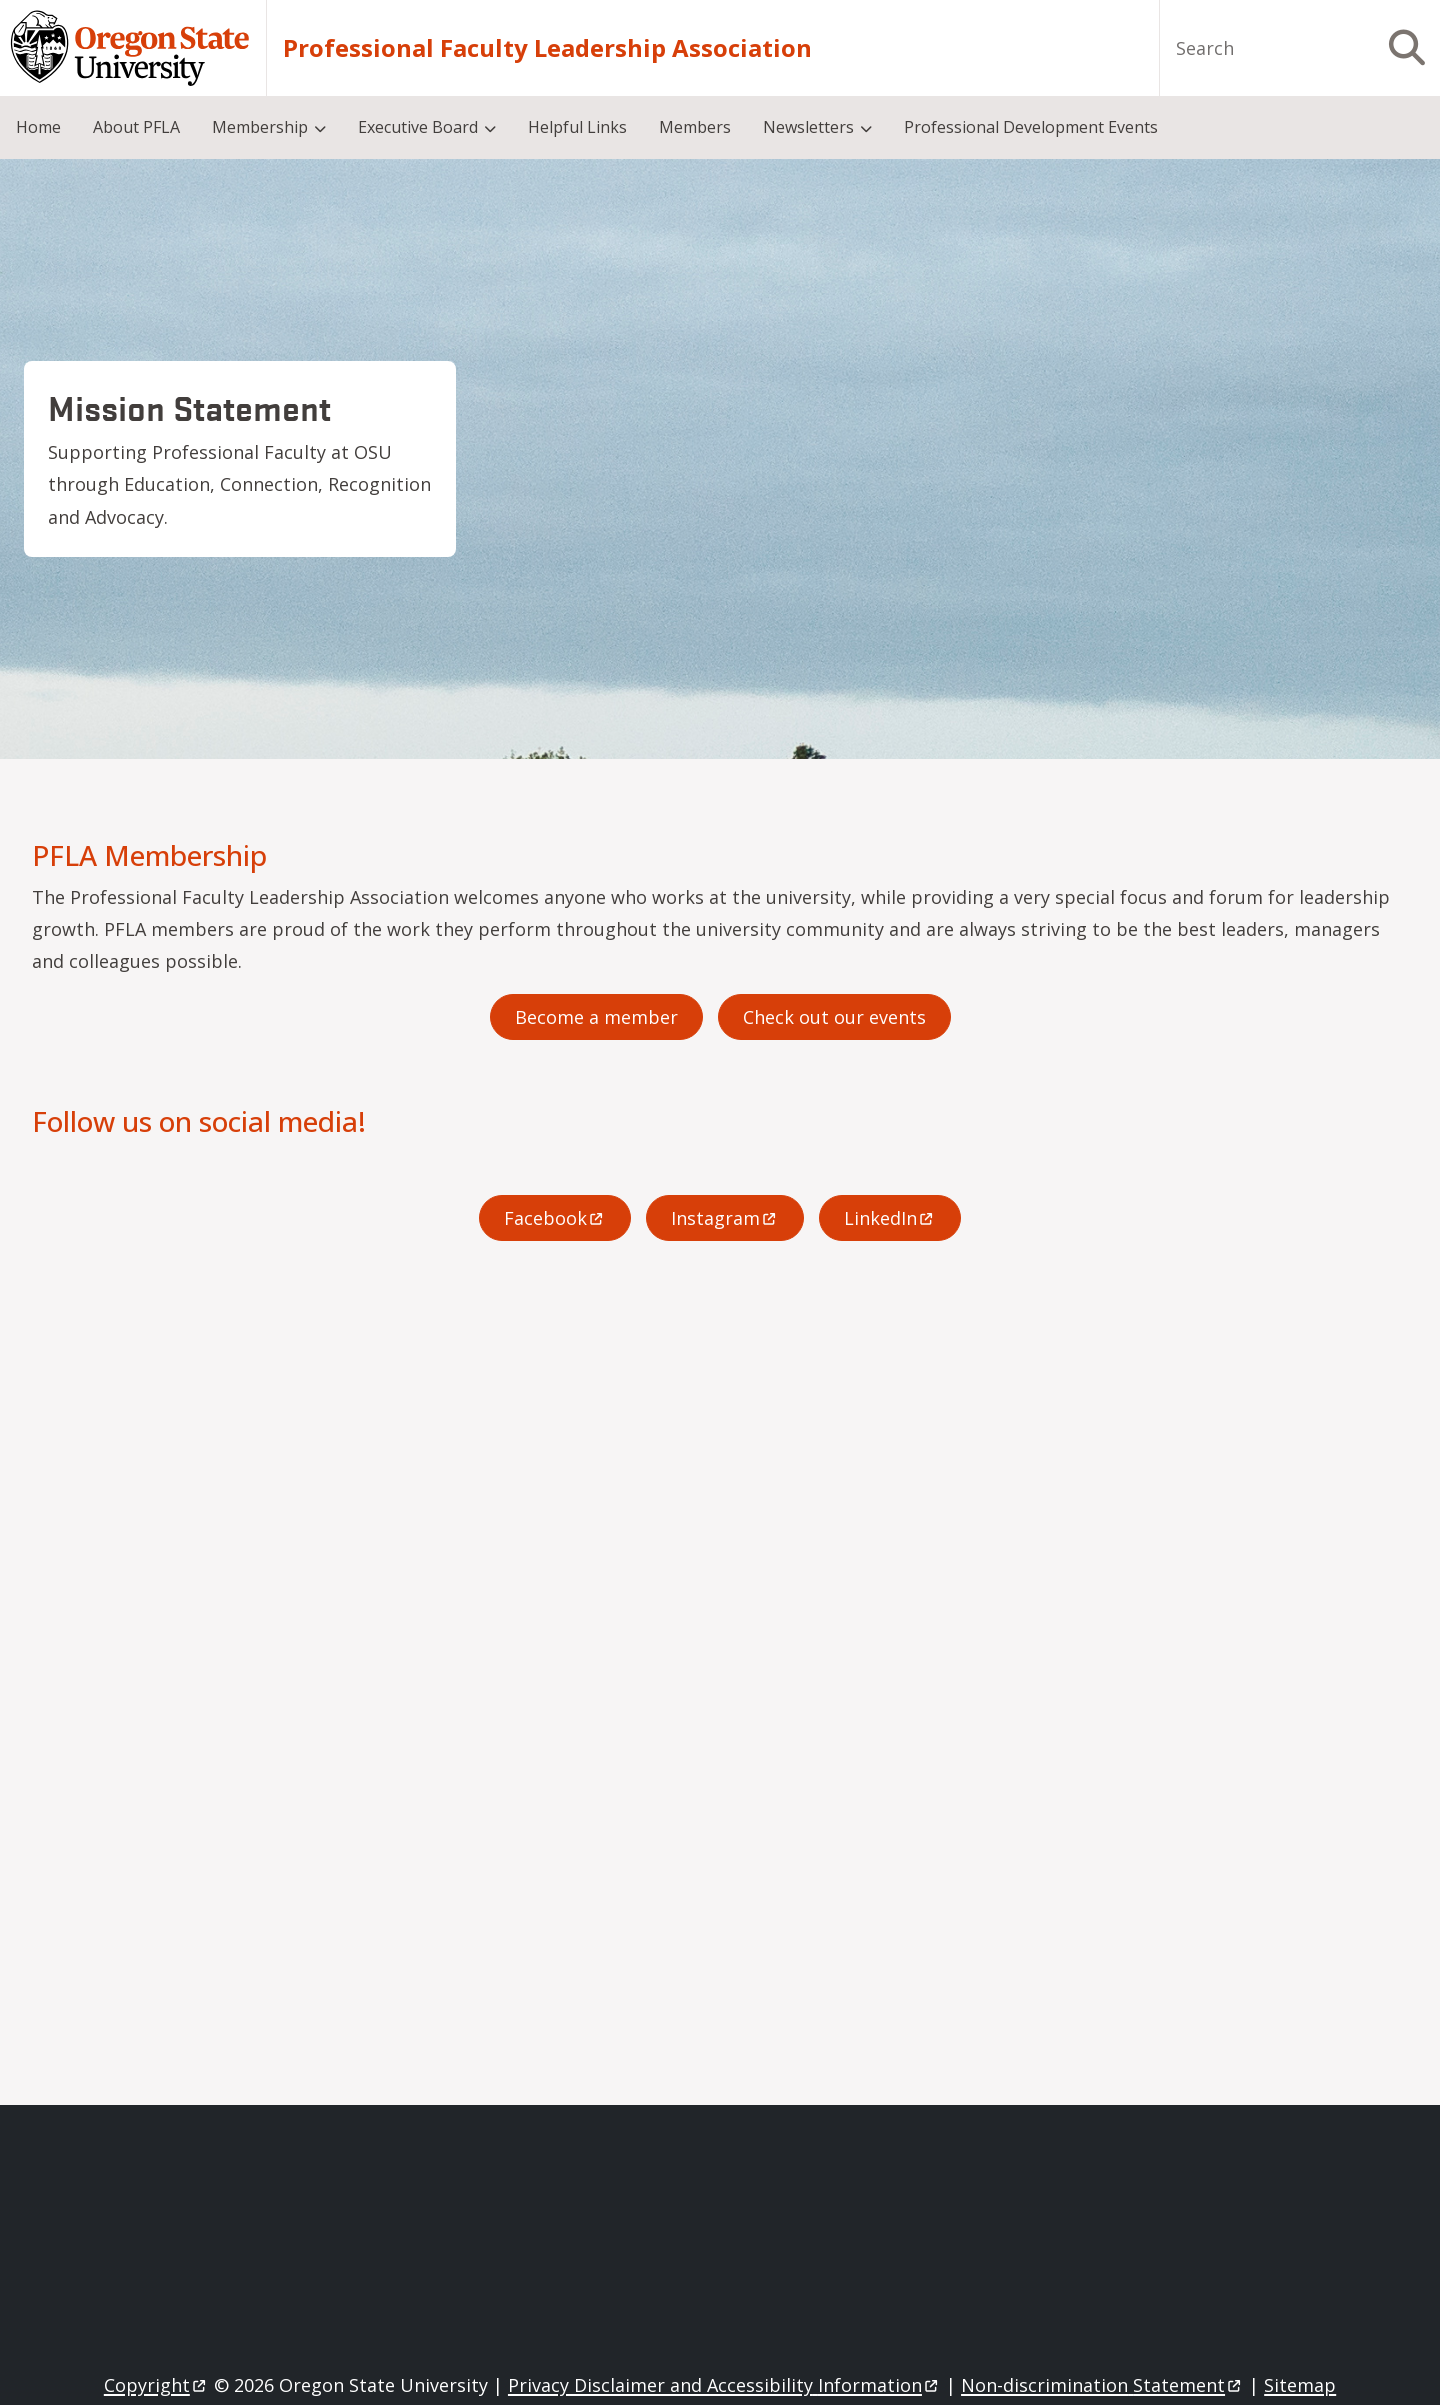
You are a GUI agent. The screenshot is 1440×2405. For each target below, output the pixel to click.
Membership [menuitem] (260, 127)
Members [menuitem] (695, 127)
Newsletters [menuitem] (808, 127)
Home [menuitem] (38, 127)
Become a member (596, 1017)
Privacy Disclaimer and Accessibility (724, 2385)
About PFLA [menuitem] (136, 127)
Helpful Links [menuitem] (577, 127)
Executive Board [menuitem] (418, 127)
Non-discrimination (1102, 2385)
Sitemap (1300, 2385)
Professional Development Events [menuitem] (1031, 127)
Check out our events (834, 1017)
